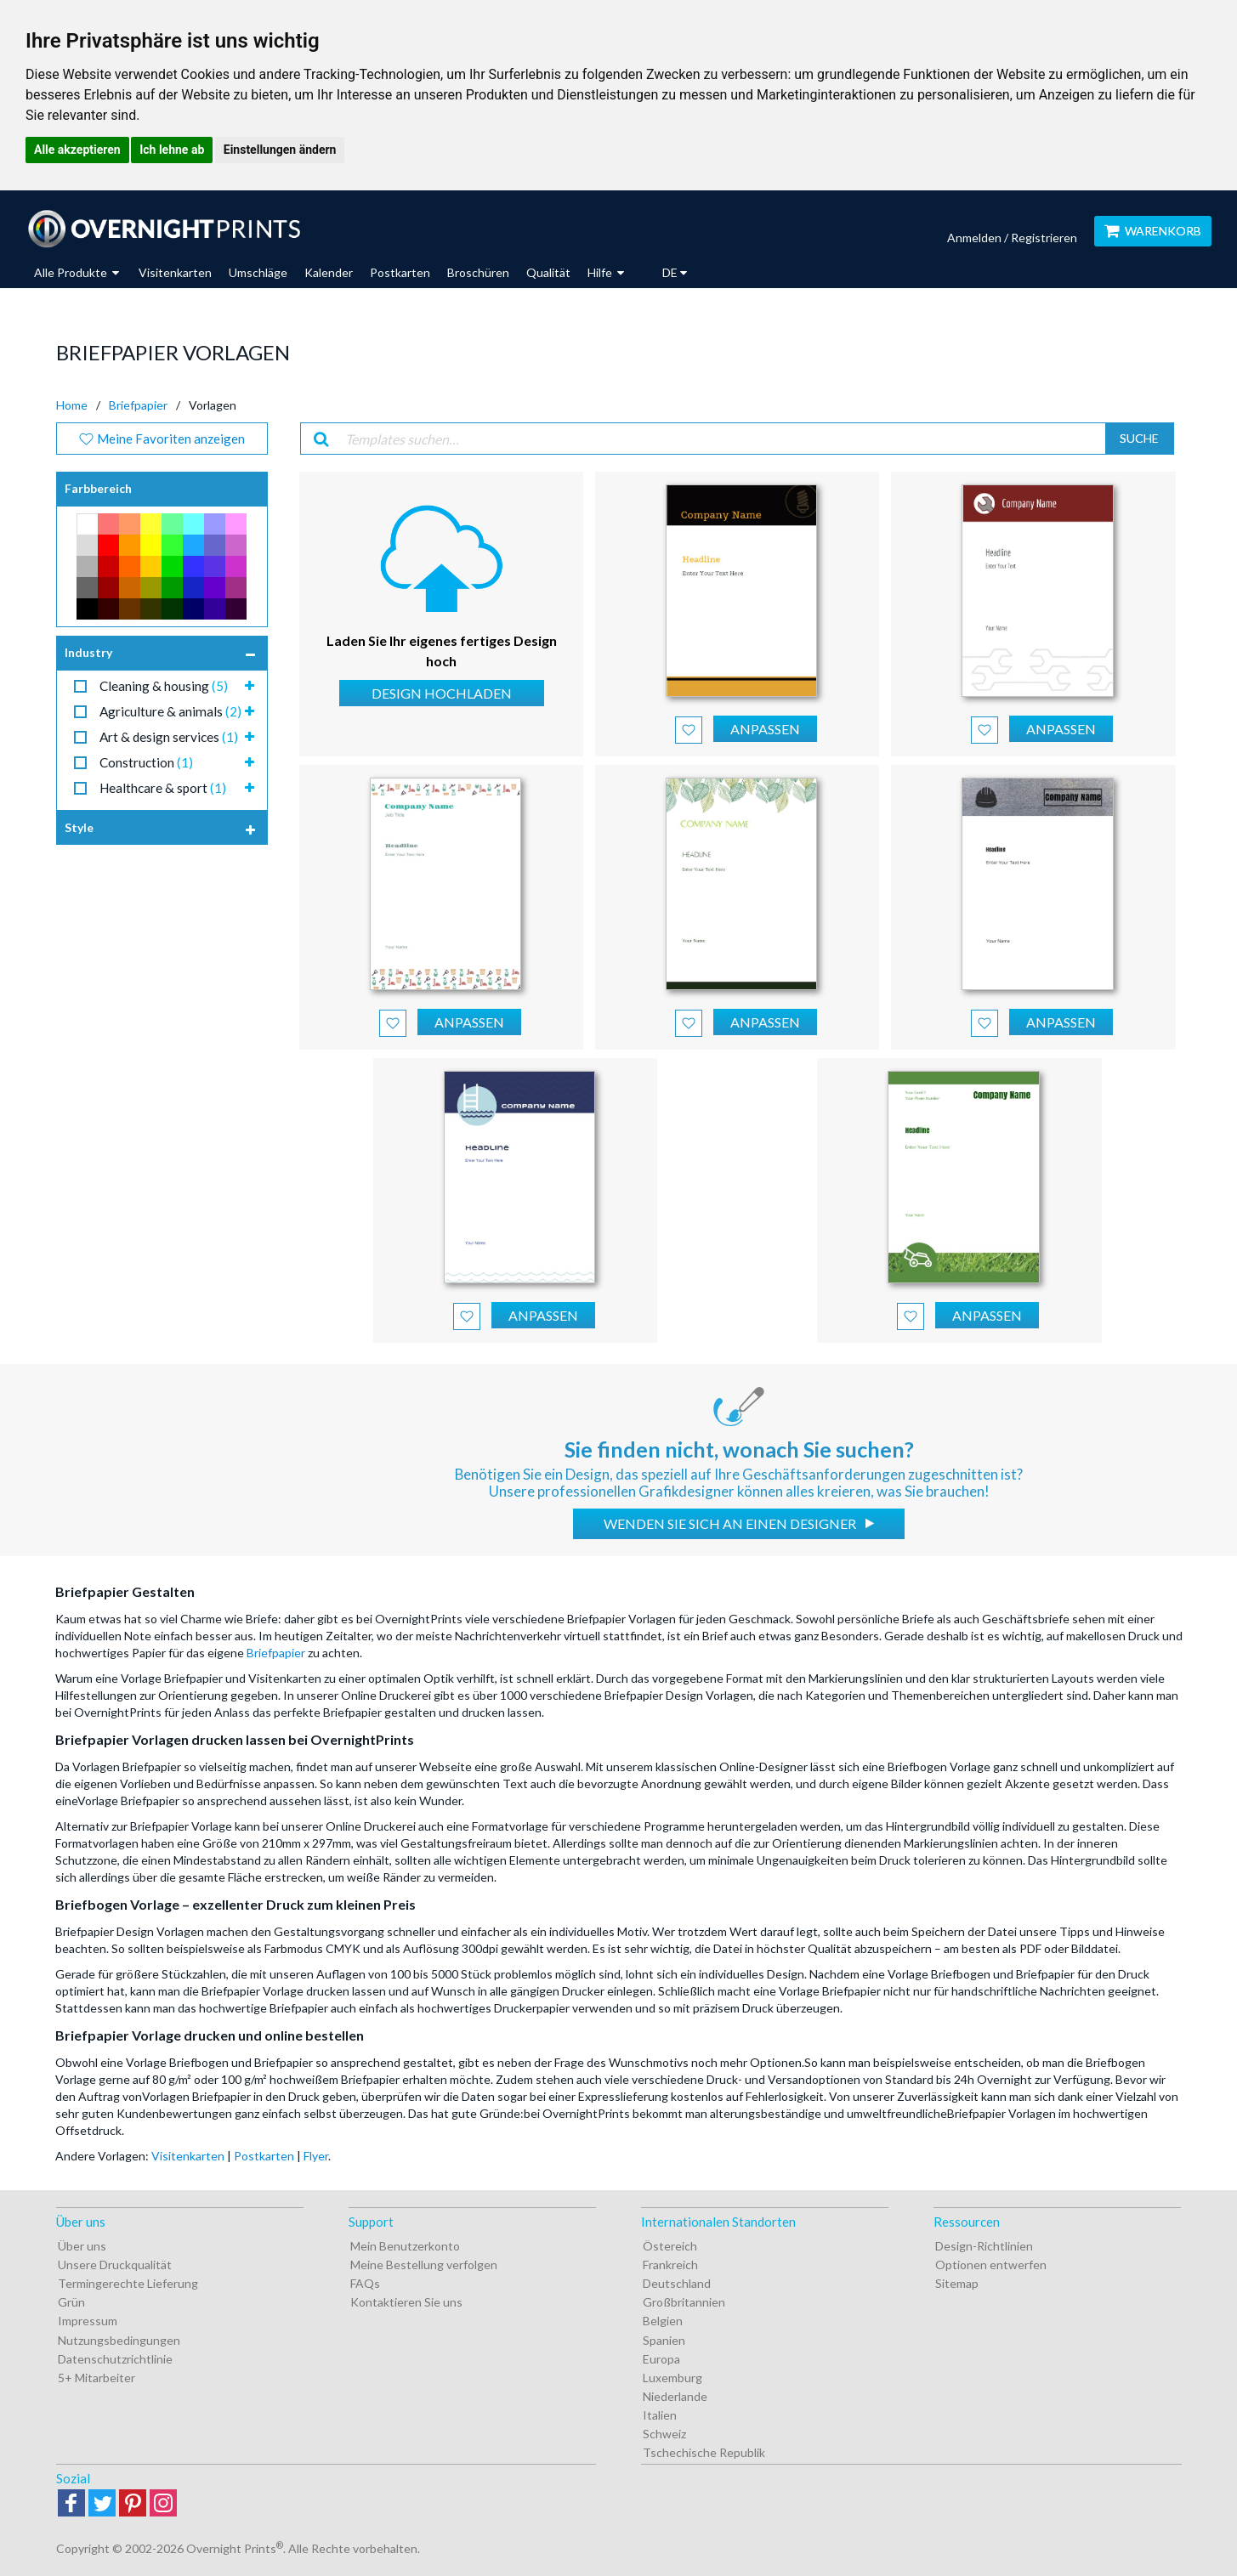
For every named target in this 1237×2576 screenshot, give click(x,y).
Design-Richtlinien (984, 2246)
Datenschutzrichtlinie (115, 2359)
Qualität (548, 272)
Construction (146, 762)
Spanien (664, 2340)
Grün (71, 2302)
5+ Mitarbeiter (96, 2377)
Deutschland (677, 2283)
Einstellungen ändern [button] (280, 149)
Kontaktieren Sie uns (406, 2302)
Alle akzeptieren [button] (77, 149)
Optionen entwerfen (991, 2264)
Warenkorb (1152, 231)
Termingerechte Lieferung (128, 2283)
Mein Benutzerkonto (405, 2246)
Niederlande (675, 2396)
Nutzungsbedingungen (119, 2340)
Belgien (663, 2320)
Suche (1139, 438)
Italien (660, 2415)
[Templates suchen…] (720, 438)
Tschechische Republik (704, 2452)
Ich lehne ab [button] (171, 149)
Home (72, 405)
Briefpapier (138, 405)
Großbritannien (684, 2302)
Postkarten (400, 272)
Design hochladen (442, 693)
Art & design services (168, 736)
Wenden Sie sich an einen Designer (731, 1523)
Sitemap (957, 2283)
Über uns (82, 2246)
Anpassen (765, 729)
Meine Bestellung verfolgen (423, 2264)
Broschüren (478, 272)
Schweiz (664, 2433)
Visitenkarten (175, 272)
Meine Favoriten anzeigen (162, 438)
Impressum (87, 2320)
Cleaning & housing (163, 686)
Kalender (328, 272)
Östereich (670, 2246)
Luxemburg (672, 2377)
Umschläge (258, 272)
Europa (661, 2359)
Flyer (316, 2156)
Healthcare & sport (162, 787)
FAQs (365, 2283)
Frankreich (670, 2264)
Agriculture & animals (170, 711)
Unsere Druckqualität (115, 2264)
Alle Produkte (76, 272)
